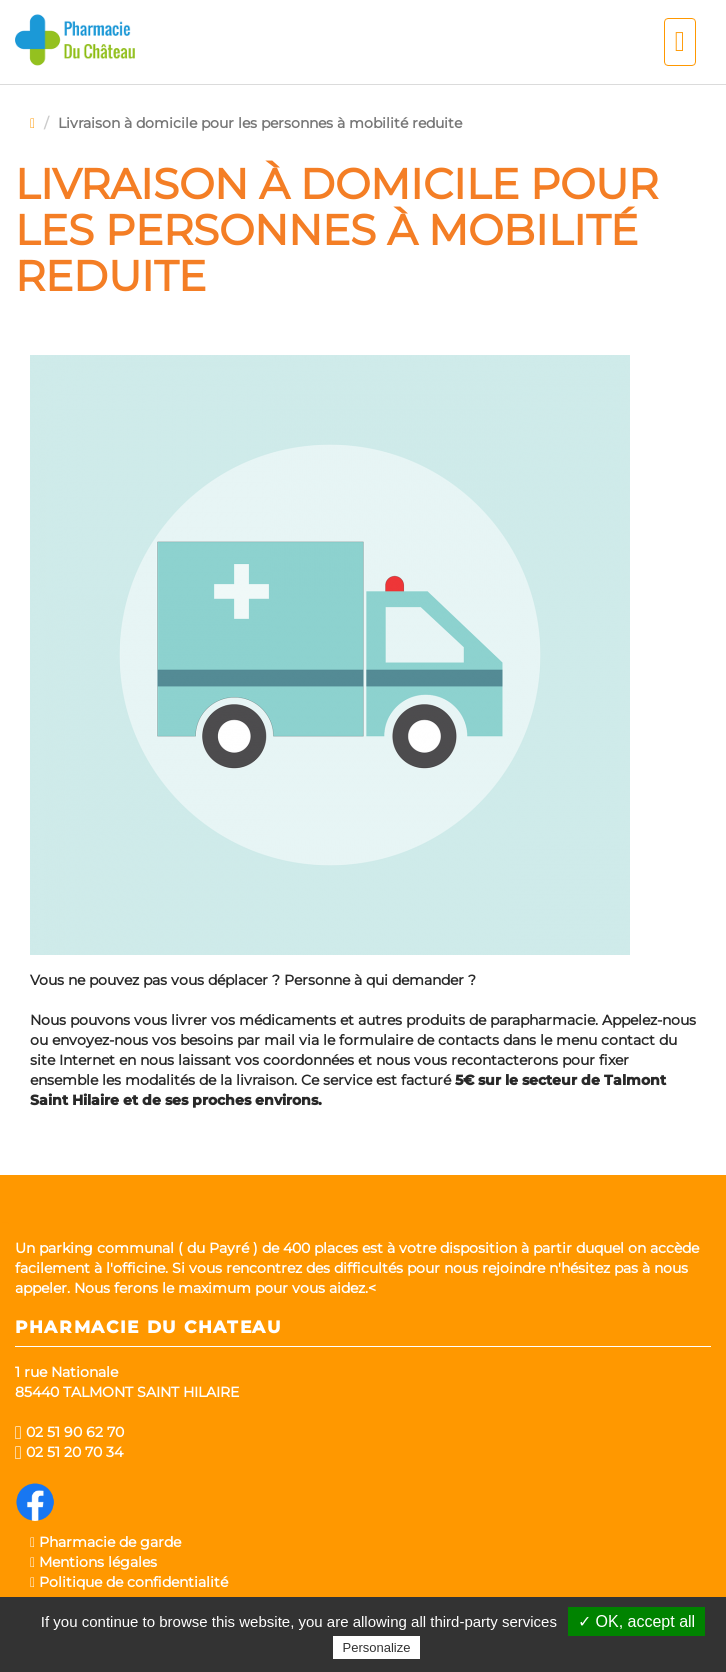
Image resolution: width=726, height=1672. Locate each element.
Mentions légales (93, 1562)
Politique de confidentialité (129, 1582)
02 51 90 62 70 (69, 1432)
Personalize (377, 1647)
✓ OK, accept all (636, 1621)
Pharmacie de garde (105, 1542)
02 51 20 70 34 (69, 1452)
